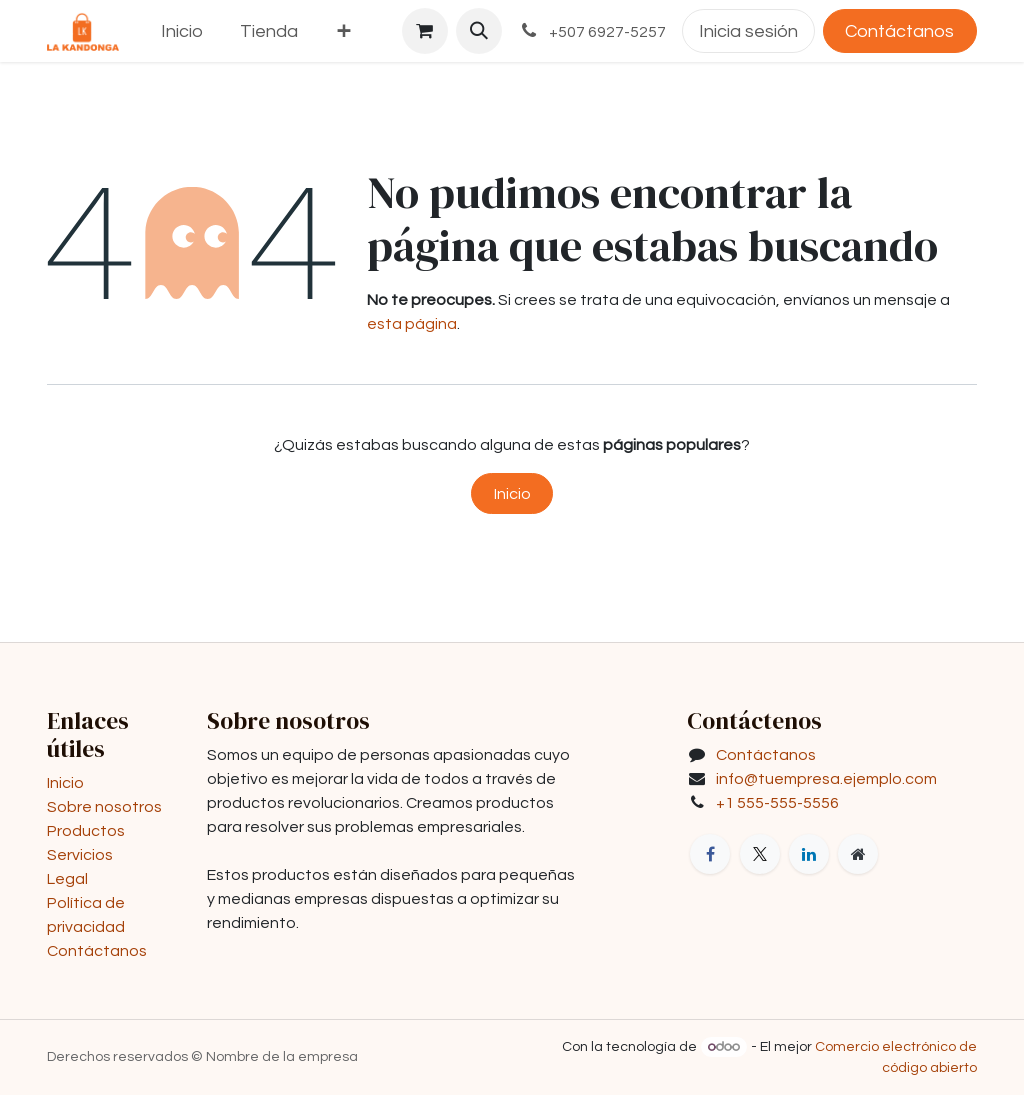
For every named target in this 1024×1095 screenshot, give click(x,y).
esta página (412, 324)
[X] (760, 854)
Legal (67, 879)
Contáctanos (899, 31)
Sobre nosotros (104, 807)
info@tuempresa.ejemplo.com (826, 779)
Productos (86, 831)
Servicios (80, 855)
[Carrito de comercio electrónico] (425, 31)
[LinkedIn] (809, 854)
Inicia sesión (748, 31)
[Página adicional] (858, 854)
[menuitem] (182, 31)
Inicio (512, 494)
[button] (479, 31)
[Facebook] (710, 854)
